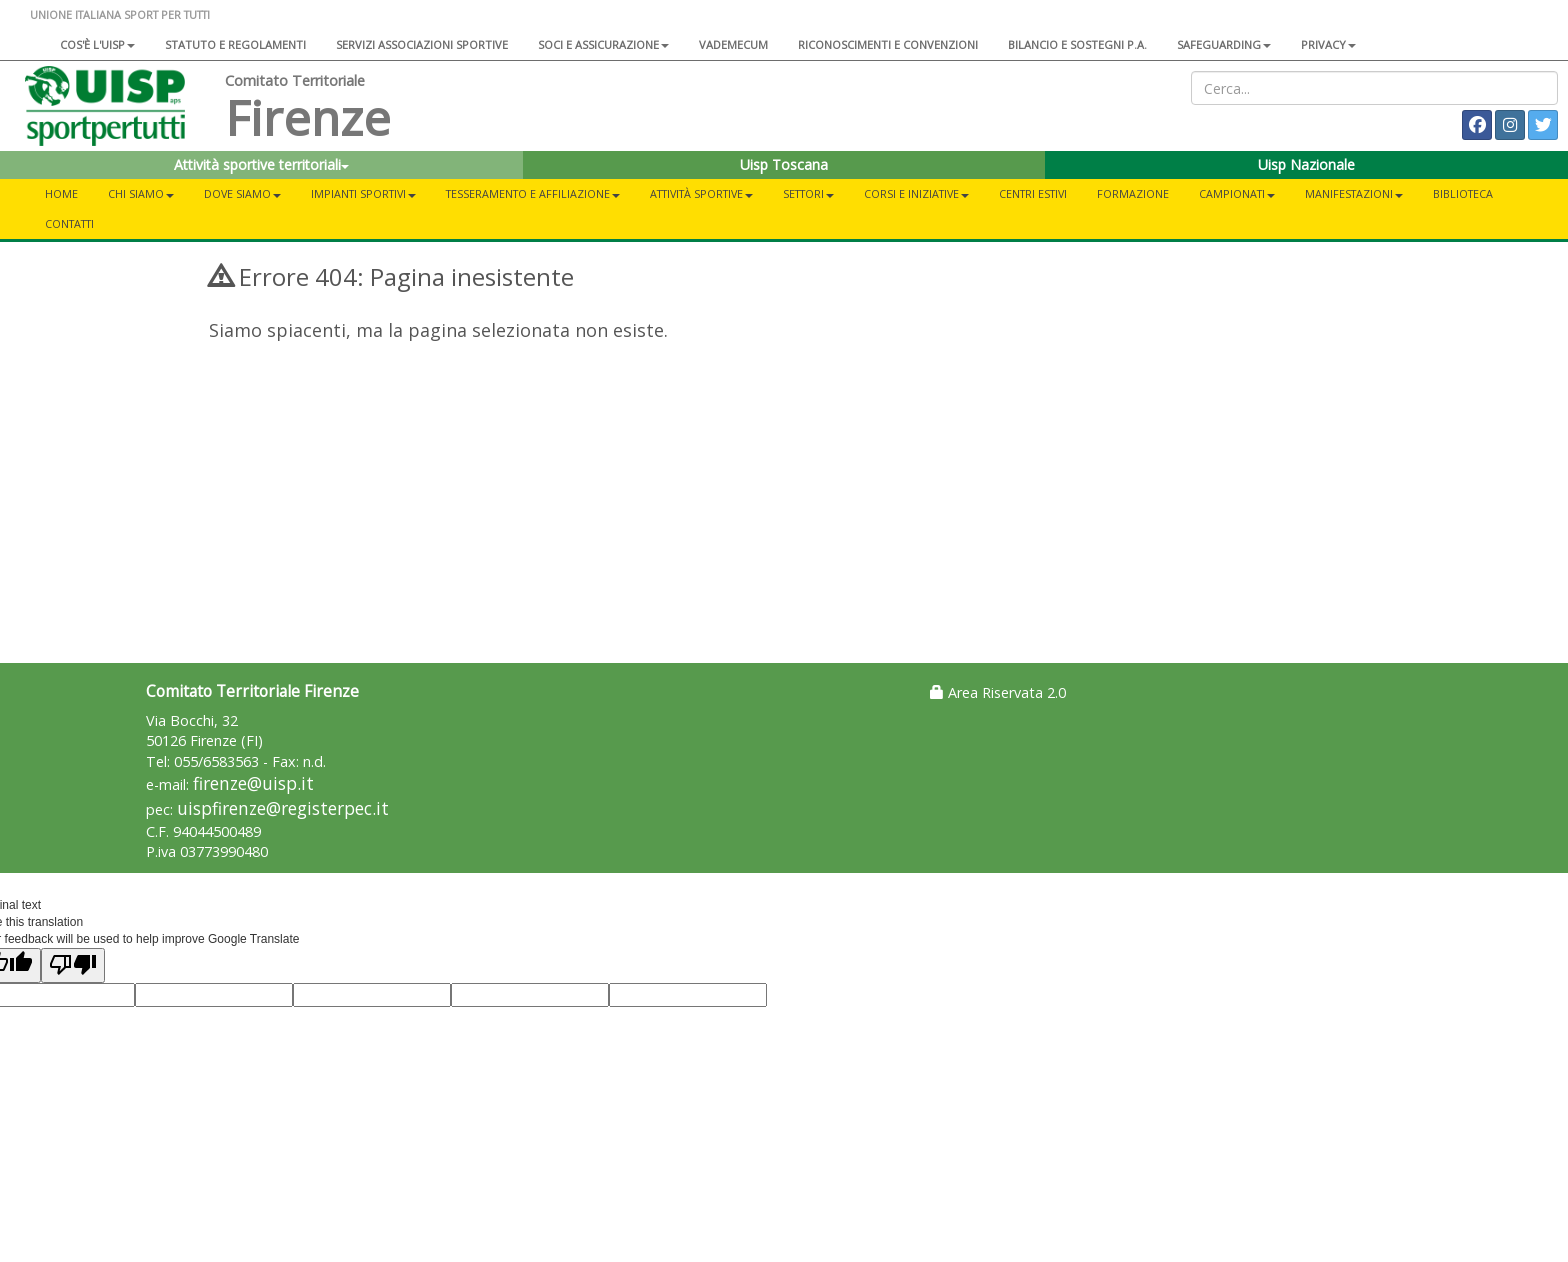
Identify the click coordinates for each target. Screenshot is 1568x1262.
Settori (808, 193)
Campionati (1237, 193)
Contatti (69, 223)
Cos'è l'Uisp (97, 44)
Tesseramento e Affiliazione (533, 193)
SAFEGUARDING (1224, 44)
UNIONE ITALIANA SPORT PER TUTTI (120, 14)
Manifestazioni (1354, 193)
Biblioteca (1463, 193)
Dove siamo (242, 193)
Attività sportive (701, 193)
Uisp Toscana (784, 164)
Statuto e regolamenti (235, 44)
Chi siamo (141, 193)
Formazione (1133, 193)
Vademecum (733, 44)
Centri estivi (1033, 193)
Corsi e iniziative (916, 193)
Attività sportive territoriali (261, 164)
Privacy (1328, 44)
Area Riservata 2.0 (998, 692)
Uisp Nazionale (1306, 164)
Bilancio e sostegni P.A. (1077, 44)
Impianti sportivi (363, 193)
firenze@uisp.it (253, 783)
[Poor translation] (73, 965)
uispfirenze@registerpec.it (283, 808)
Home (61, 193)
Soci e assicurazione (603, 44)
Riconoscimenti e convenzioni (888, 44)
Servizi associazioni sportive (422, 44)
